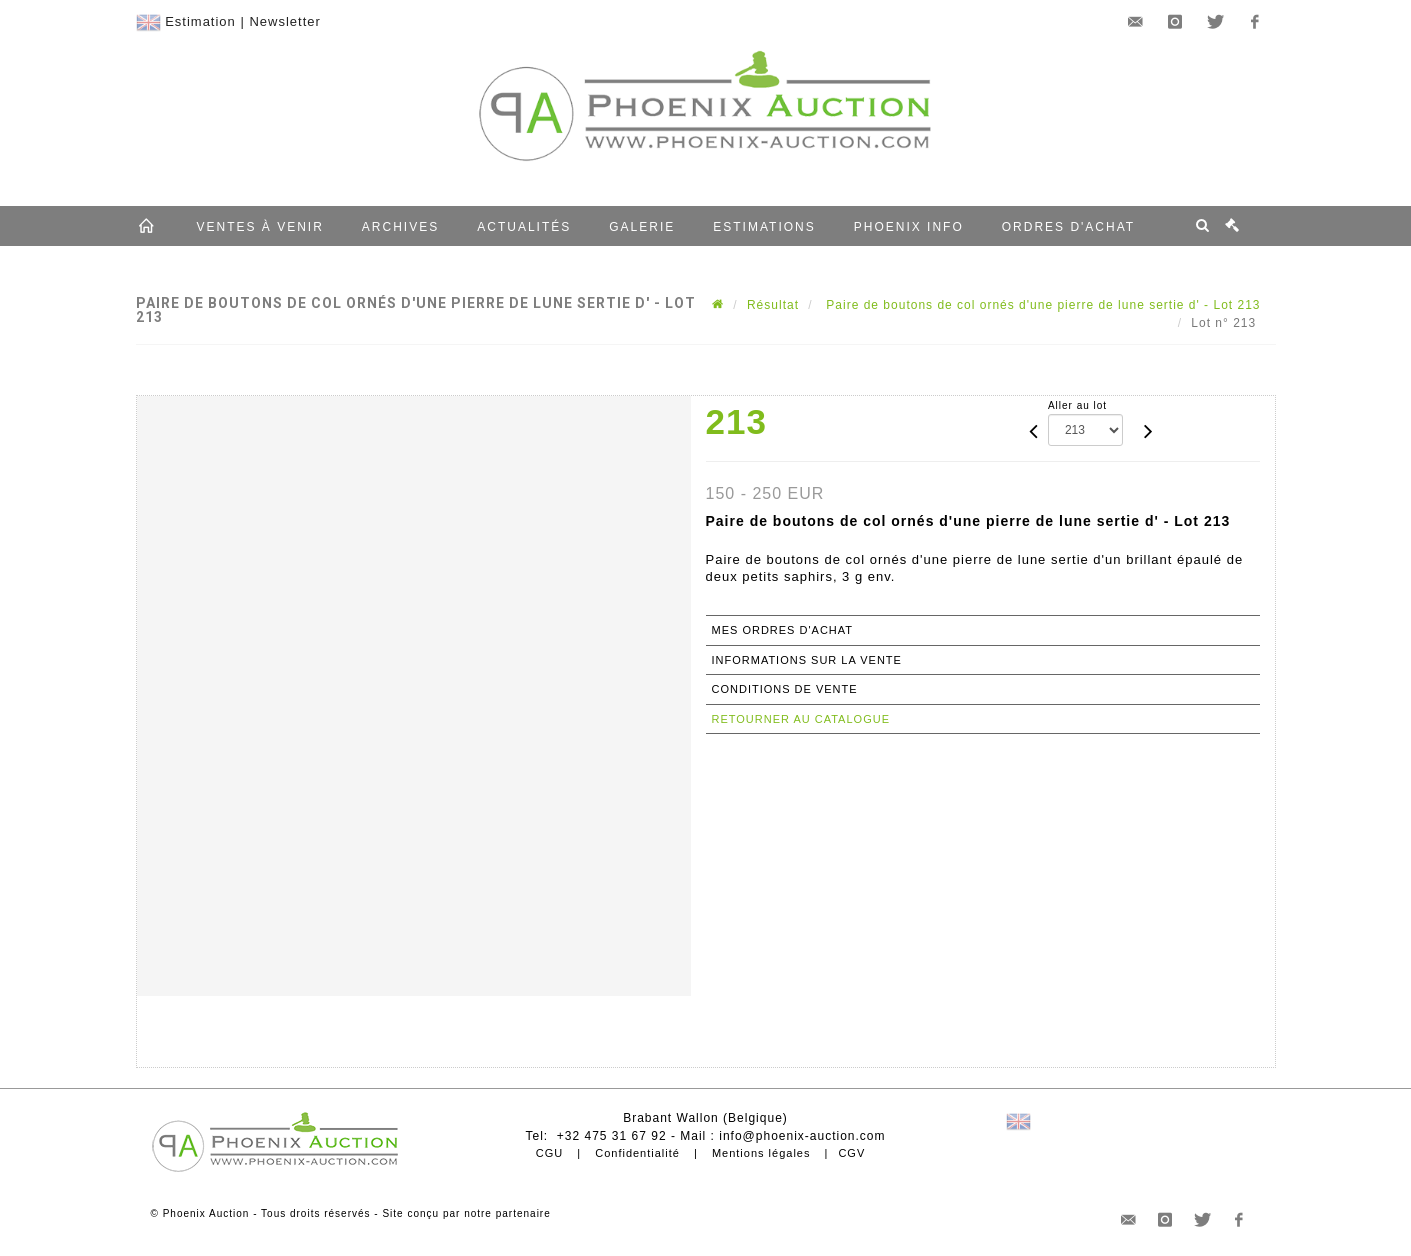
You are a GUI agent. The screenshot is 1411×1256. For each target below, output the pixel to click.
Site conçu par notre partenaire (466, 1213)
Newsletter (284, 21)
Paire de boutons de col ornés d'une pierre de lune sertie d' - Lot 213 (1041, 305)
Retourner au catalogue (801, 719)
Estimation (200, 21)
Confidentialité (637, 1153)
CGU (549, 1153)
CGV (851, 1153)
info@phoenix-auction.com (802, 1136)
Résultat (773, 305)
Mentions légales (761, 1153)
